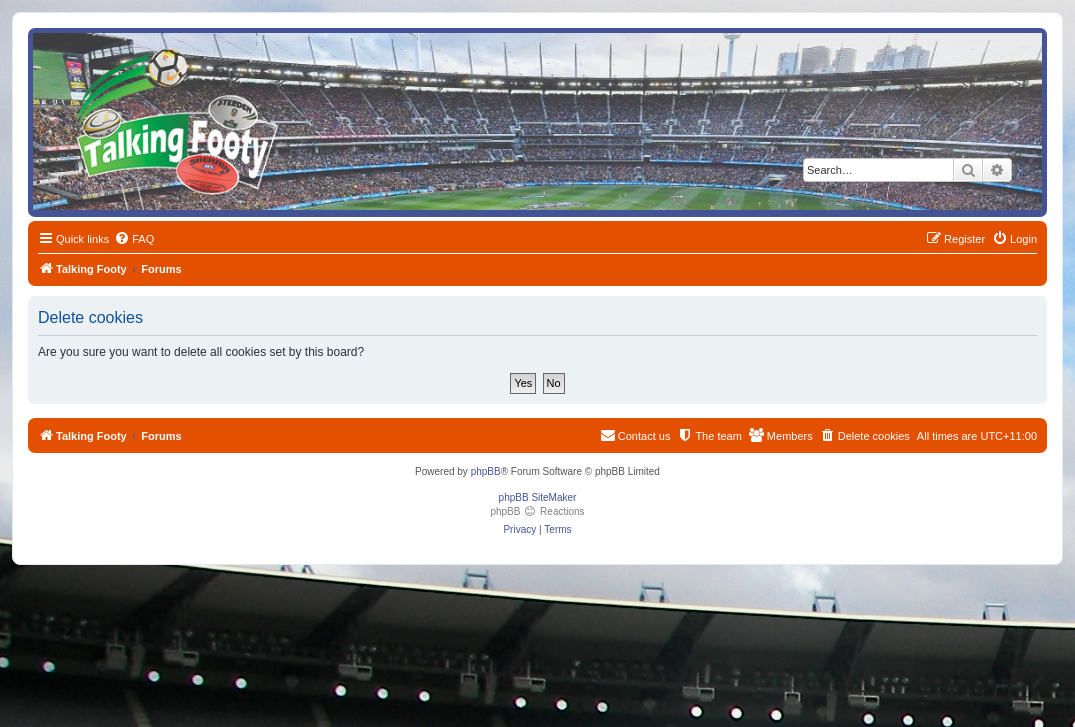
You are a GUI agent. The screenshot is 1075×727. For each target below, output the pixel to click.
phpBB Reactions (537, 511)
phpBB (486, 471)
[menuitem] (134, 239)
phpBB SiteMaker (538, 497)
